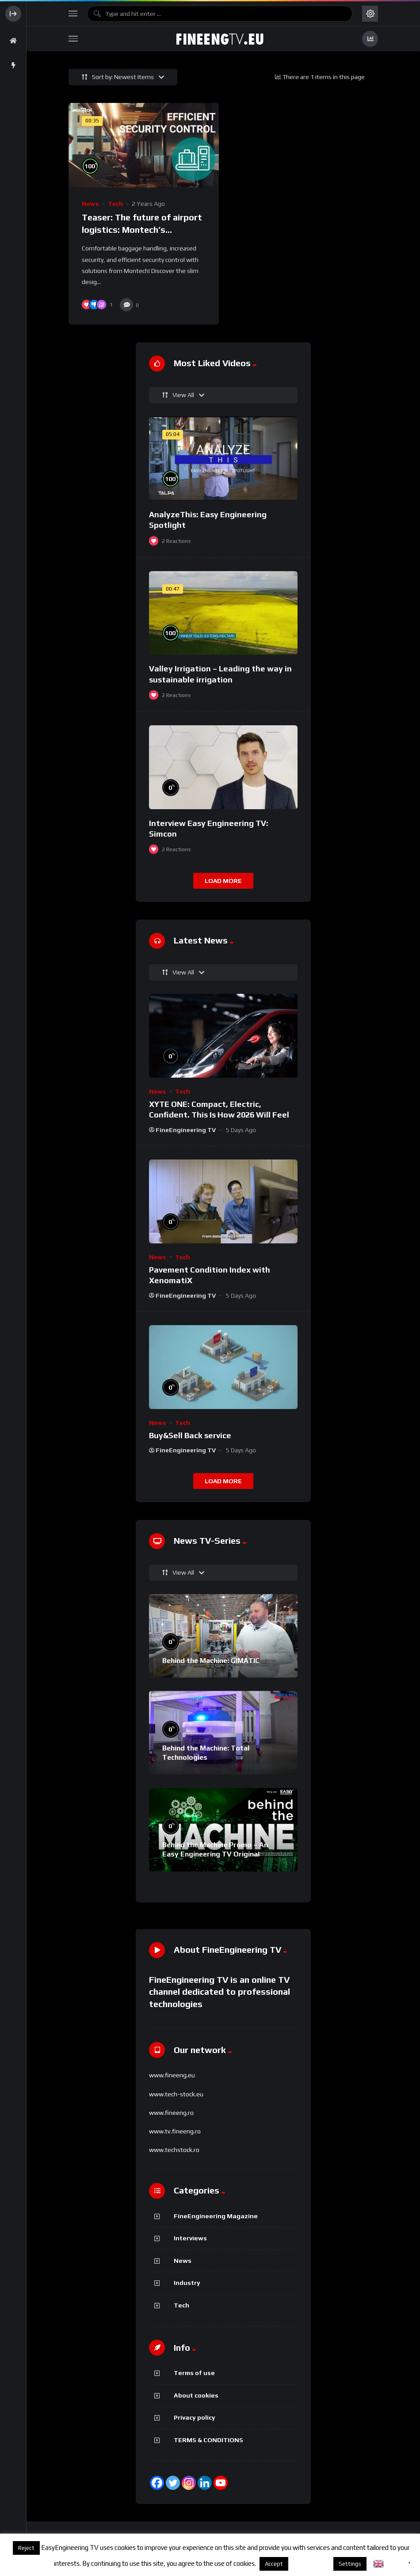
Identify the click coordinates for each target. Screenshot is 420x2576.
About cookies (196, 2395)
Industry (187, 2282)
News (90, 203)
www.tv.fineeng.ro (175, 2131)
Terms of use (194, 2372)
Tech (115, 203)
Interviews (190, 2238)
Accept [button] (274, 2564)
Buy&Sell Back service (190, 1435)
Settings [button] (350, 2564)
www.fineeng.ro (171, 2112)
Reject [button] (26, 2548)
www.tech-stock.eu (176, 2094)
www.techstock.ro (174, 2149)
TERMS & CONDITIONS (208, 2439)
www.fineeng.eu (172, 2075)
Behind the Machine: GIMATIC (211, 1660)
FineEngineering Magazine (216, 2216)
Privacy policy (194, 2417)
